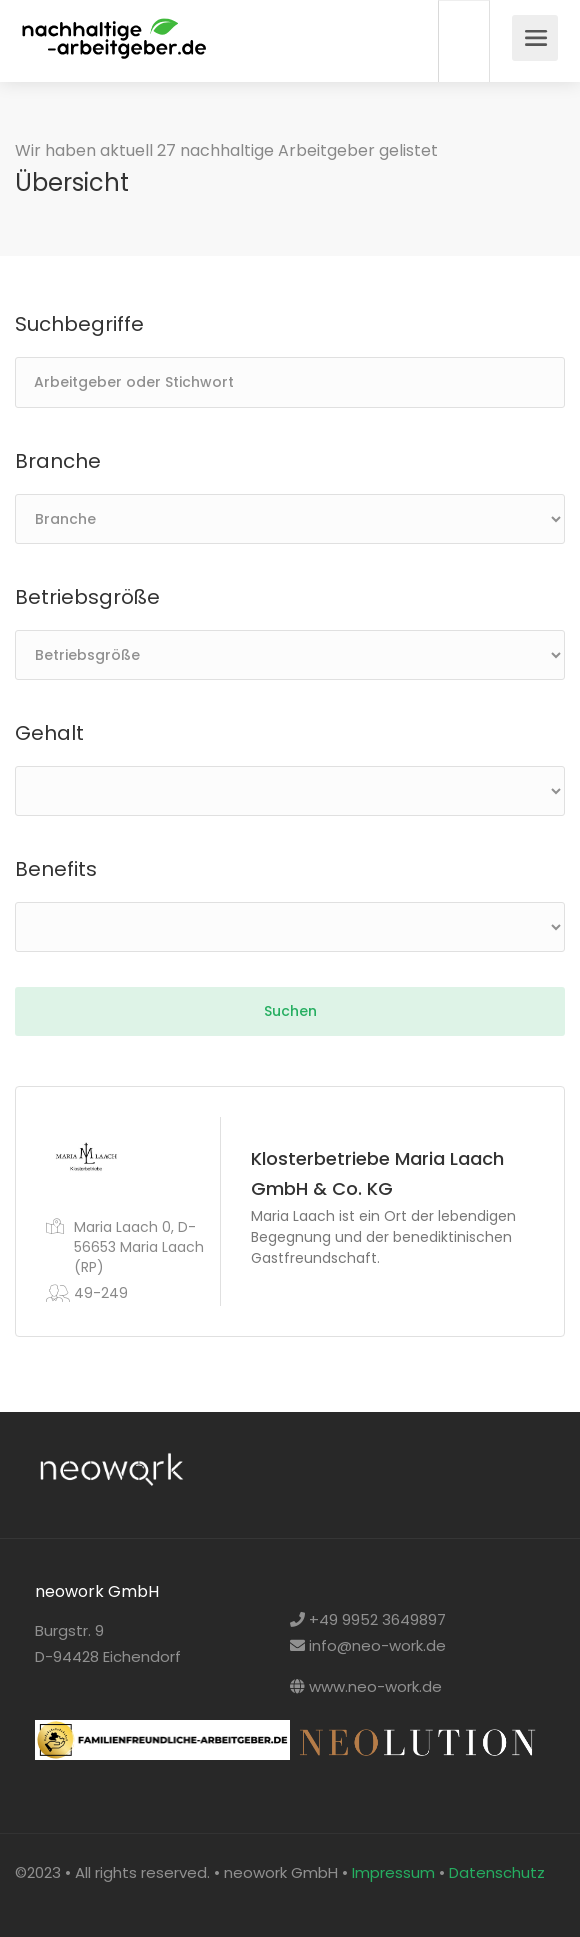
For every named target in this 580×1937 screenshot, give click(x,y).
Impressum (393, 1872)
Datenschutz (497, 1872)
